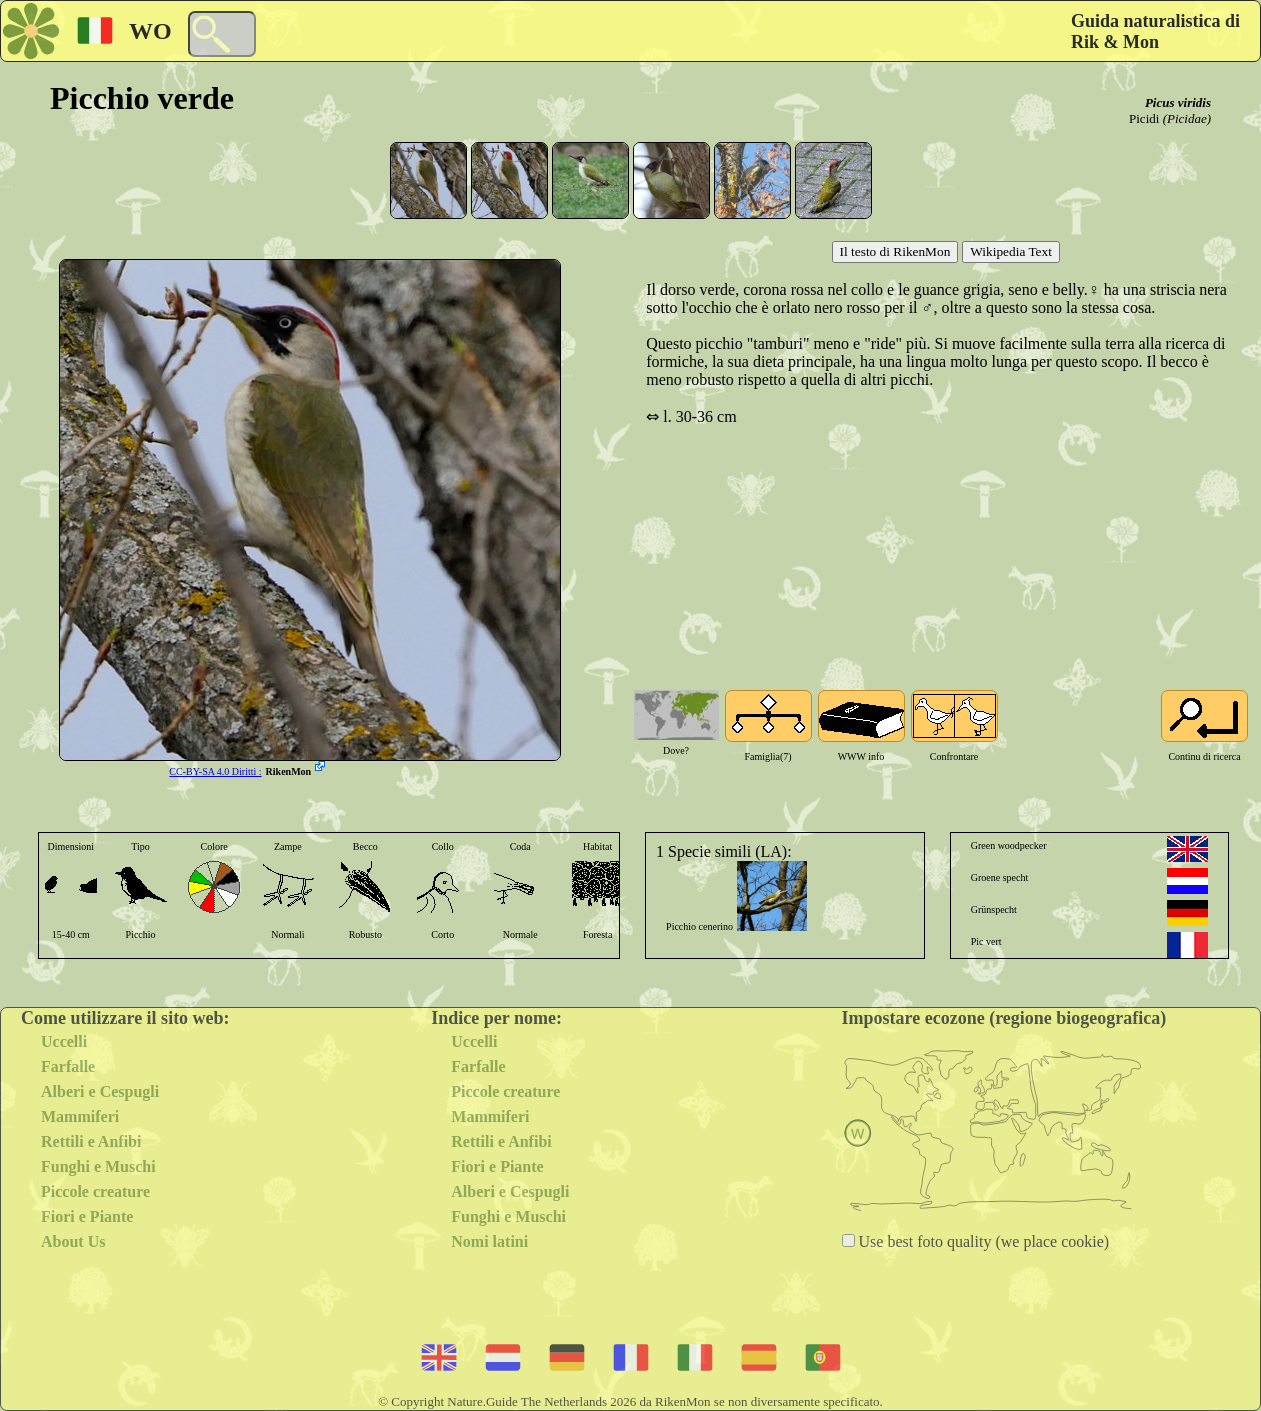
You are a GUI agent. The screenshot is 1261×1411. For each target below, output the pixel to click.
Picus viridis (1178, 102)
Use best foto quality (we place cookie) (982, 1241)
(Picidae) (1187, 118)
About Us (73, 1241)
